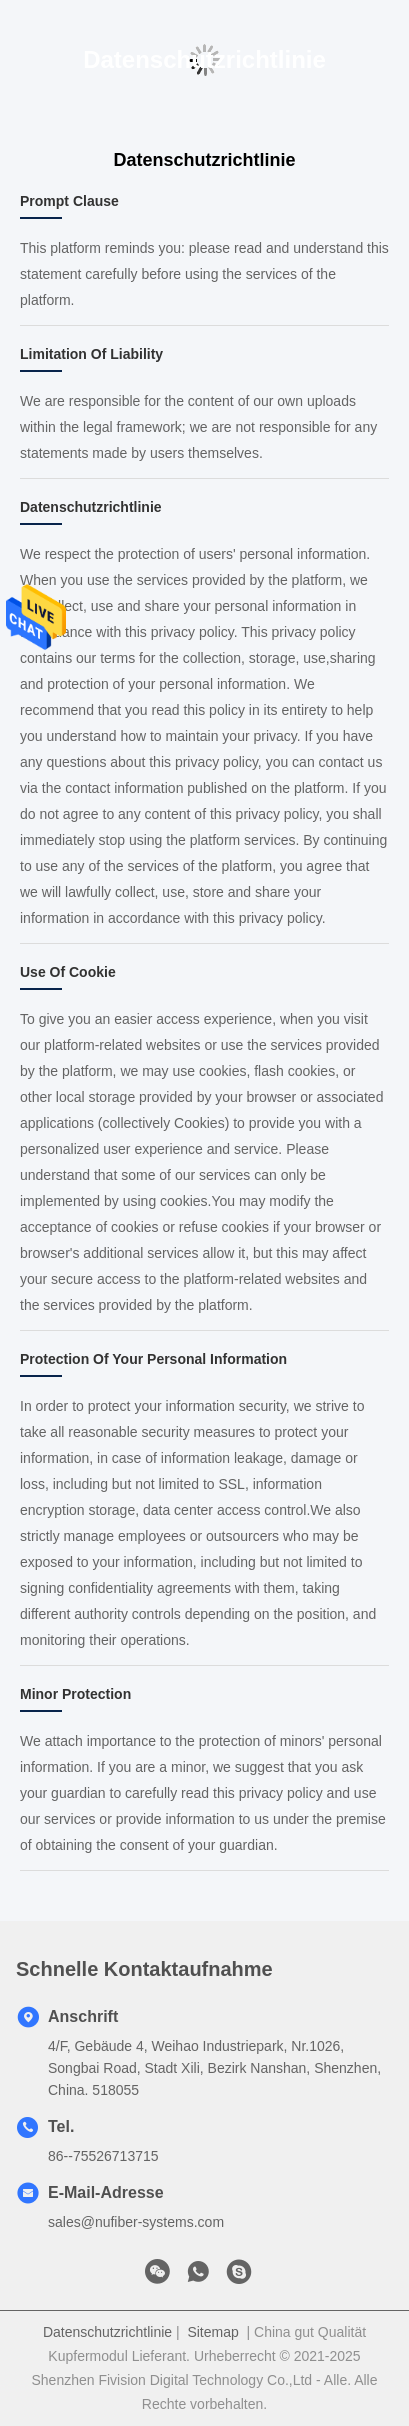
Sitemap (212, 2332)
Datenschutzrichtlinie (107, 2332)
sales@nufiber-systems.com (136, 2222)
